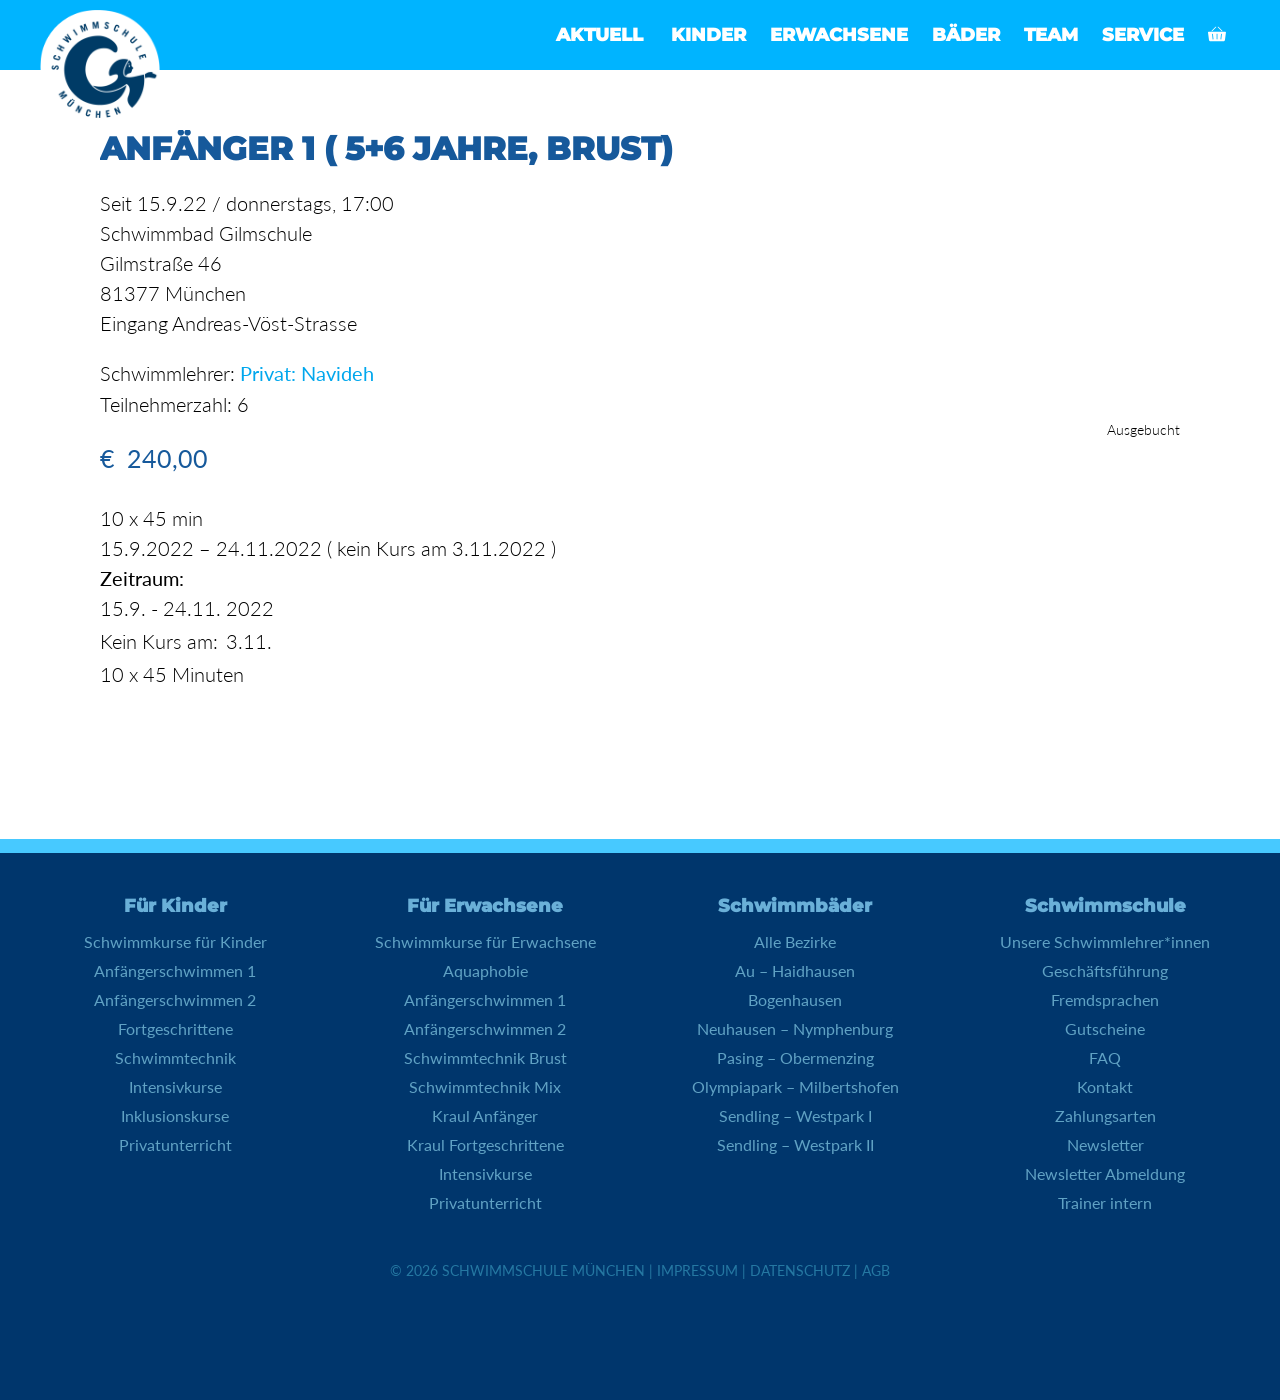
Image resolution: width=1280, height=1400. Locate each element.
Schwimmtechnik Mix (485, 1085)
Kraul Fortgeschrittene (485, 1143)
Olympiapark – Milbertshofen (795, 1085)
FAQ (1105, 1056)
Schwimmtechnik (175, 1056)
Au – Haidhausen (795, 969)
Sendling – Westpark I (795, 1114)
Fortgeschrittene (175, 1027)
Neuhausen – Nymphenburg (795, 1027)
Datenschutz (800, 1269)
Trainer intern (1105, 1201)
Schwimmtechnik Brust (485, 1056)
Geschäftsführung (1105, 969)
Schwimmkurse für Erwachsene (485, 940)
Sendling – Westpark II (795, 1143)
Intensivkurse (175, 1085)
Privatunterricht (175, 1143)
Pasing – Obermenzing (795, 1056)
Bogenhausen (795, 998)
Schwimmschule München (543, 1269)
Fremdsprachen (1105, 998)
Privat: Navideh (307, 373)
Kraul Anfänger (485, 1114)
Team (1051, 35)
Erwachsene (839, 35)
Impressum (697, 1269)
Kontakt (1105, 1085)
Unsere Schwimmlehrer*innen (1105, 940)
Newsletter (1105, 1143)
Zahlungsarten (1105, 1114)
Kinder (708, 35)
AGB (876, 1269)
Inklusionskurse (175, 1114)
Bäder (966, 35)
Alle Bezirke (795, 940)
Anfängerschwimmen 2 (175, 998)
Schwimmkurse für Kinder (175, 940)
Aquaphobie (485, 969)
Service (1143, 35)
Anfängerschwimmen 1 (175, 969)
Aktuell (599, 35)
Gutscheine (1105, 1027)
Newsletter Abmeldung (1105, 1172)
